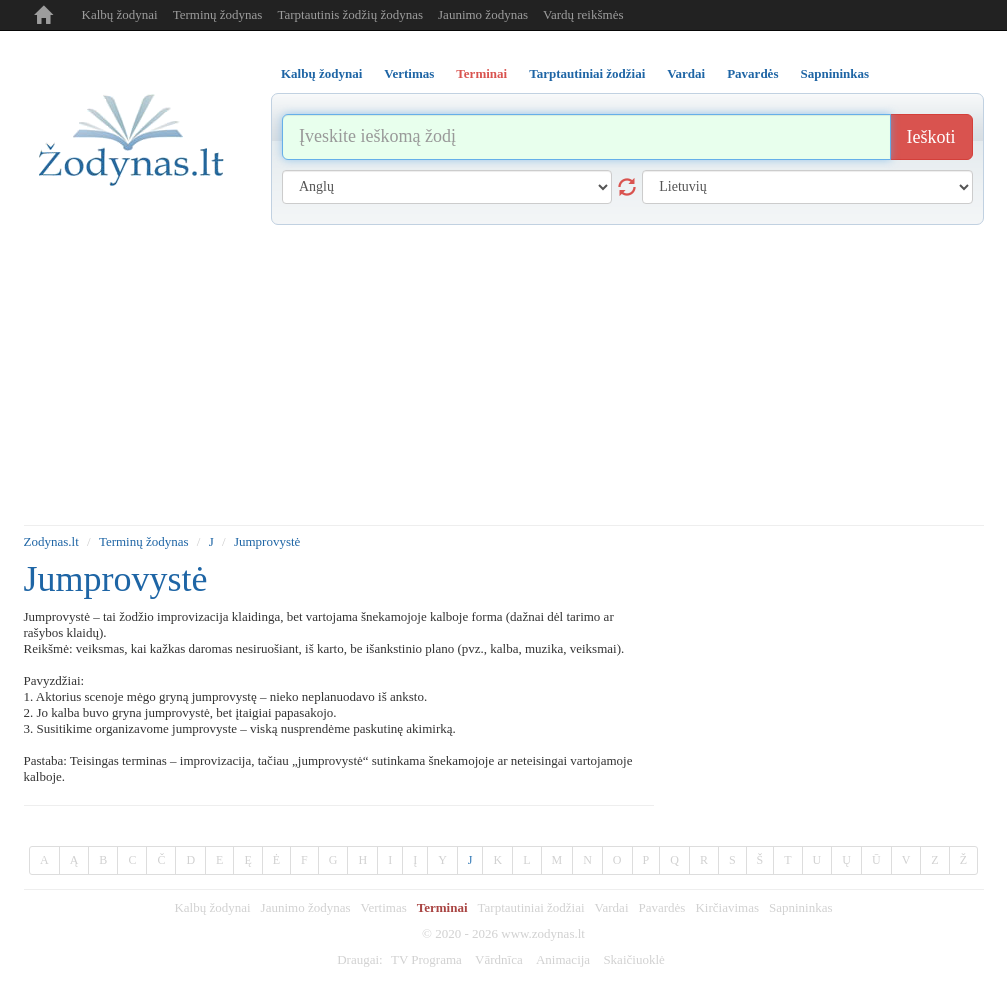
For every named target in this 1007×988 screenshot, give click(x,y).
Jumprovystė (267, 541)
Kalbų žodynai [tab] (321, 73)
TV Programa (426, 959)
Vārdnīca (499, 959)
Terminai (442, 907)
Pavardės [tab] (752, 73)
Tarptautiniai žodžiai (531, 907)
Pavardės (662, 907)
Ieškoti (931, 137)
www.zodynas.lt (543, 933)
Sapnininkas (801, 907)
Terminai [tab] (481, 73)
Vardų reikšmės (583, 14)
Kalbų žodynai (120, 14)
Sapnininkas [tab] (834, 73)
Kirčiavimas (727, 907)
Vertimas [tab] (409, 73)
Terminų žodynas (218, 14)
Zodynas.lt (51, 541)
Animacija (563, 959)
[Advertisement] (504, 375)
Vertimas (384, 907)
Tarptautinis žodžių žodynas (350, 14)
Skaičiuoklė (633, 959)
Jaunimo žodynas (483, 14)
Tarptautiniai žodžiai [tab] (587, 73)
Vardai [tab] (686, 73)
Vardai (612, 907)
